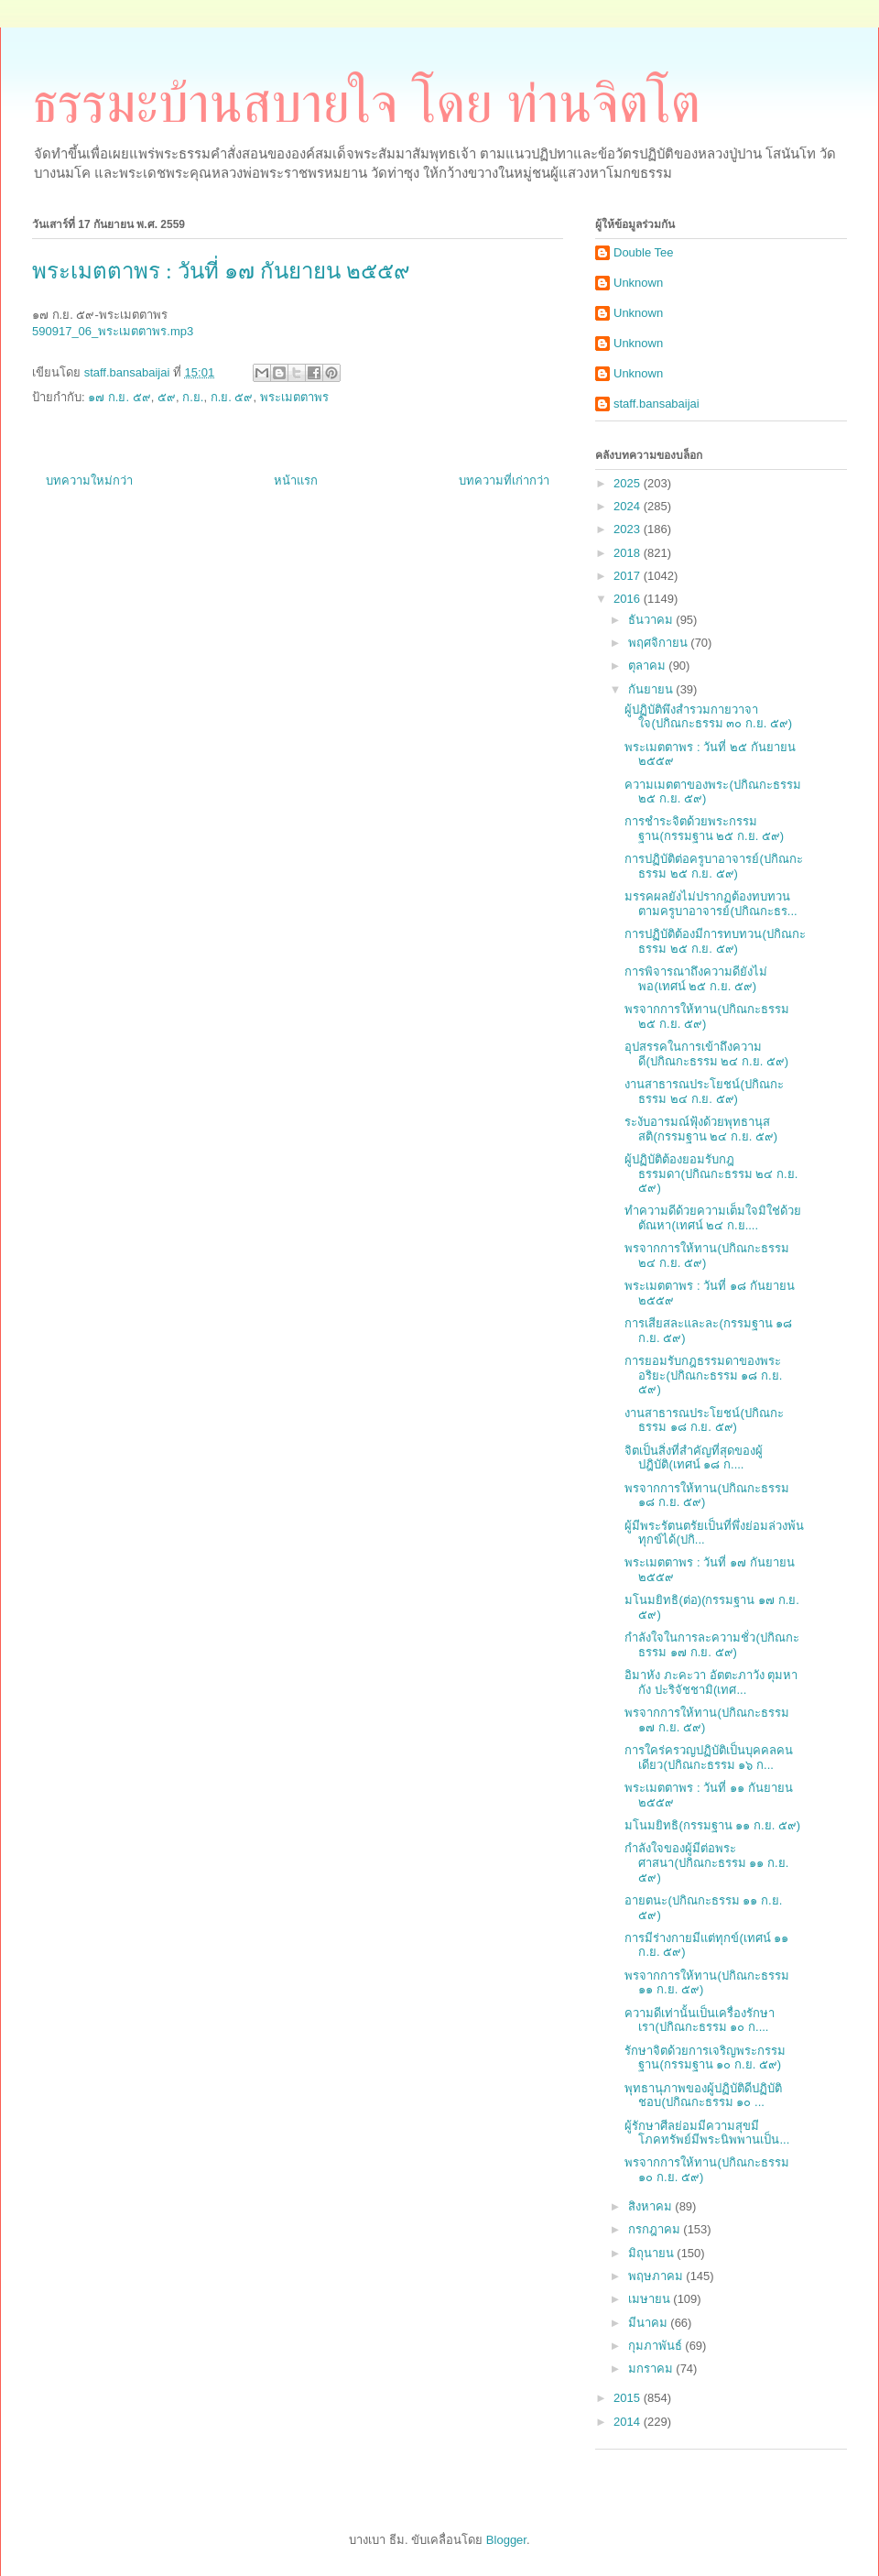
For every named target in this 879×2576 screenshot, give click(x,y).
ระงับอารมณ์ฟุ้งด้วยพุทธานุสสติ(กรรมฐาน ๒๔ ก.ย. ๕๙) (700, 1129)
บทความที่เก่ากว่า (504, 480)
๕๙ (166, 397)
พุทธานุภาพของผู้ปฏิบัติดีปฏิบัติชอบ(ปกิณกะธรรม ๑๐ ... (703, 2095)
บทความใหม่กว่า (89, 480)
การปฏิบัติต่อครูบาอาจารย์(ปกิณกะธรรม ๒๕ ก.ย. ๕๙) (713, 866)
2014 (628, 2422)
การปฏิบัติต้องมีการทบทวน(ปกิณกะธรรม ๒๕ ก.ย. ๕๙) (714, 941)
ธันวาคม (652, 620)
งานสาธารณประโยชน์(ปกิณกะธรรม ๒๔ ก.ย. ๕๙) (703, 1091)
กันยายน (652, 689)
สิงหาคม (652, 2206)
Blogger (506, 2540)
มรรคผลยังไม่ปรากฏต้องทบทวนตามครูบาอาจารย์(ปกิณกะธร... (710, 904)
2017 (628, 576)
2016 (628, 599)
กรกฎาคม (656, 2229)
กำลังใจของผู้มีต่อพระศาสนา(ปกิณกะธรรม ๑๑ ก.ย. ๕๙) (706, 1862)
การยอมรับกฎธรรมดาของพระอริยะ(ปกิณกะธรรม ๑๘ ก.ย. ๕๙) (703, 1375)
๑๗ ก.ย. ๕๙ (119, 397)
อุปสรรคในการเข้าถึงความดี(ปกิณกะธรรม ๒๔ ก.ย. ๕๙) (706, 1054)
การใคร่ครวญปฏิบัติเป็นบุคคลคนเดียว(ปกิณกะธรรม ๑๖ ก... (708, 1757)
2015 (628, 2398)
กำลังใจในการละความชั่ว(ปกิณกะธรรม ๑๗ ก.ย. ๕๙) (711, 1645)
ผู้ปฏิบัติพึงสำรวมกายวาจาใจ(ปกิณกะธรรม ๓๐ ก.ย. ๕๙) (708, 717)
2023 (628, 529)
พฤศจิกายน (659, 642)
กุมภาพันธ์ (657, 2345)
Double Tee (643, 252)
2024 (628, 506)
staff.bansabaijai (656, 403)
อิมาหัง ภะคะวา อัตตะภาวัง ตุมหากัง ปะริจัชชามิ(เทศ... (711, 1682)
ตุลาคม (648, 665)
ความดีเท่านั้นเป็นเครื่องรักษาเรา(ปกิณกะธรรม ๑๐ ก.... (699, 2020)
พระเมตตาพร (294, 397)
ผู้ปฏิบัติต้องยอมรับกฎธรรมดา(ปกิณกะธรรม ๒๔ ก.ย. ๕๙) (711, 1173)
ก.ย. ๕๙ (232, 397)
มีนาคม (649, 2323)
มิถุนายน (653, 2253)
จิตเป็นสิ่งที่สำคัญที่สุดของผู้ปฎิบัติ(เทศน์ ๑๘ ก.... (693, 1458)
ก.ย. (192, 397)
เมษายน (651, 2299)
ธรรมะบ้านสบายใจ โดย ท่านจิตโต (366, 103)
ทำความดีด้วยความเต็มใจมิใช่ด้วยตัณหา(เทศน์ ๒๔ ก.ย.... (712, 1218)
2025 (628, 483)
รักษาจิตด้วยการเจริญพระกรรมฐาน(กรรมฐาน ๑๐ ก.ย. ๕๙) (705, 2058)
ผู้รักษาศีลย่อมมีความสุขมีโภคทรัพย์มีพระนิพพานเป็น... (706, 2133)
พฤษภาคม (657, 2276)
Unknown (638, 282)
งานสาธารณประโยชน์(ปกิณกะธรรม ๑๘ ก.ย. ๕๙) (703, 1420)
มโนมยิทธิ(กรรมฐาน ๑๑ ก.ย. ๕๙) (712, 1825)
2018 (628, 553)
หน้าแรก (296, 480)
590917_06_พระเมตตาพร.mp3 (112, 331)
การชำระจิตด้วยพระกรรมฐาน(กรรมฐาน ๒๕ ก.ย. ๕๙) (704, 828)
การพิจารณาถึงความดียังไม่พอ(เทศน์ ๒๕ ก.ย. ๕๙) (695, 979)
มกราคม (652, 2368)
